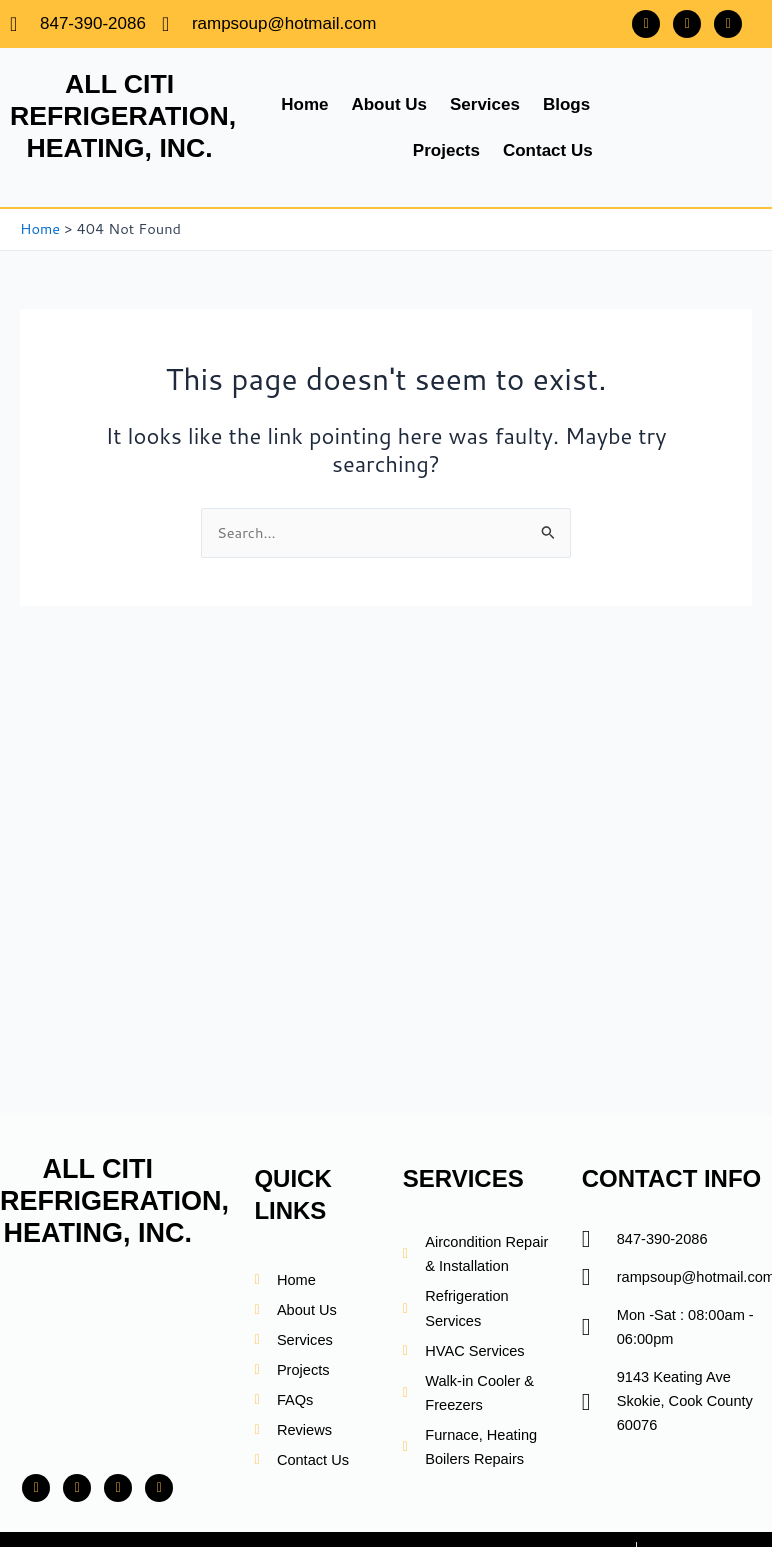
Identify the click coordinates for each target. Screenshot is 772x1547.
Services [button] (485, 104)
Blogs (566, 104)
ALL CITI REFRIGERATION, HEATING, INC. (124, 116)
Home (304, 104)
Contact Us (548, 150)
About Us (389, 104)
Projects (446, 150)
